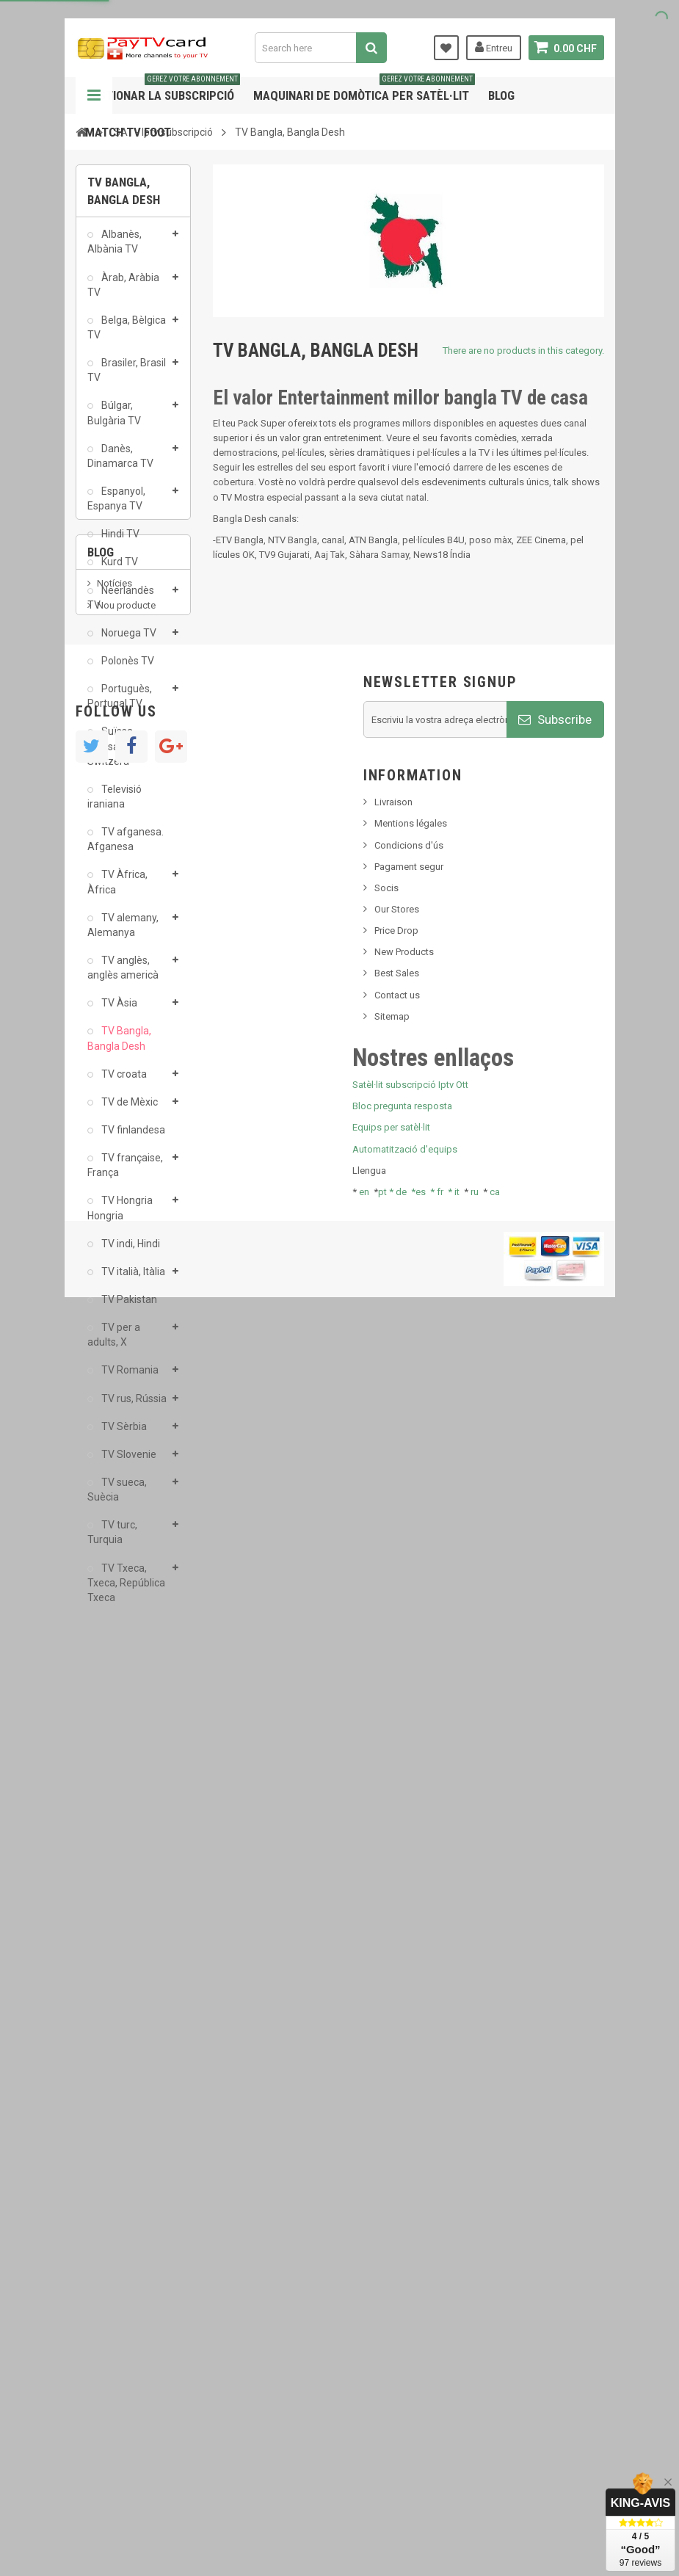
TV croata (123, 1081)
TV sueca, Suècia (117, 1497)
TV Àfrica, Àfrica (117, 890)
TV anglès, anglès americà (123, 975)
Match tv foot (128, 132)
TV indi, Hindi (129, 1251)
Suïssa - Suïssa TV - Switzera (113, 753)
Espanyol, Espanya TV (116, 506)
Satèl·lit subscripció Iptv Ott (410, 2327)
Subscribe (555, 1961)
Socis (386, 2130)
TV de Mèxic (128, 1110)
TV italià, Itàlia (132, 1279)
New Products (404, 2194)
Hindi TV (119, 542)
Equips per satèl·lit (391, 2370)
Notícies (114, 1702)
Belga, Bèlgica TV (126, 335)
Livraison (393, 2044)
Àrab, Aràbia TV (123, 292)
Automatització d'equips (404, 2391)
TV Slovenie (127, 1462)
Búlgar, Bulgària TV (114, 420)
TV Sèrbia (123, 1434)
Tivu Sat (113, 1805)
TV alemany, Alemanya (123, 933)
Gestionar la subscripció (162, 90)
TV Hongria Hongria (120, 1215)
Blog (501, 95)
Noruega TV (127, 641)
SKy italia (116, 1746)
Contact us (397, 2237)
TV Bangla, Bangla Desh (119, 1046)
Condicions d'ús (408, 2087)
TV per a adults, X (113, 1342)
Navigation (94, 95)
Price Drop (396, 2173)
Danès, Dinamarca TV (120, 464)
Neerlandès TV (120, 605)
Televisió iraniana (114, 804)
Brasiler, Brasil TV (126, 378)
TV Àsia (118, 1011)
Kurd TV (118, 570)
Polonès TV (126, 669)
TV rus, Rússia (133, 1406)
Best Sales (396, 2215)
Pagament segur (408, 2108)
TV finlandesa (132, 1138)
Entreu (493, 47)
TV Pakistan (128, 1307)
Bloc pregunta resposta (402, 2348)
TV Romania (129, 1378)
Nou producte (126, 1724)
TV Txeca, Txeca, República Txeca (126, 1590)
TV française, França (125, 1173)
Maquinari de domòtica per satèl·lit (364, 90)
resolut (111, 1828)
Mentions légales (410, 2066)
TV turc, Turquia (112, 1540)
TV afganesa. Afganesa (125, 847)
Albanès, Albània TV (114, 249)
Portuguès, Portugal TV (119, 704)
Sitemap (392, 2258)
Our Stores (396, 2151)
